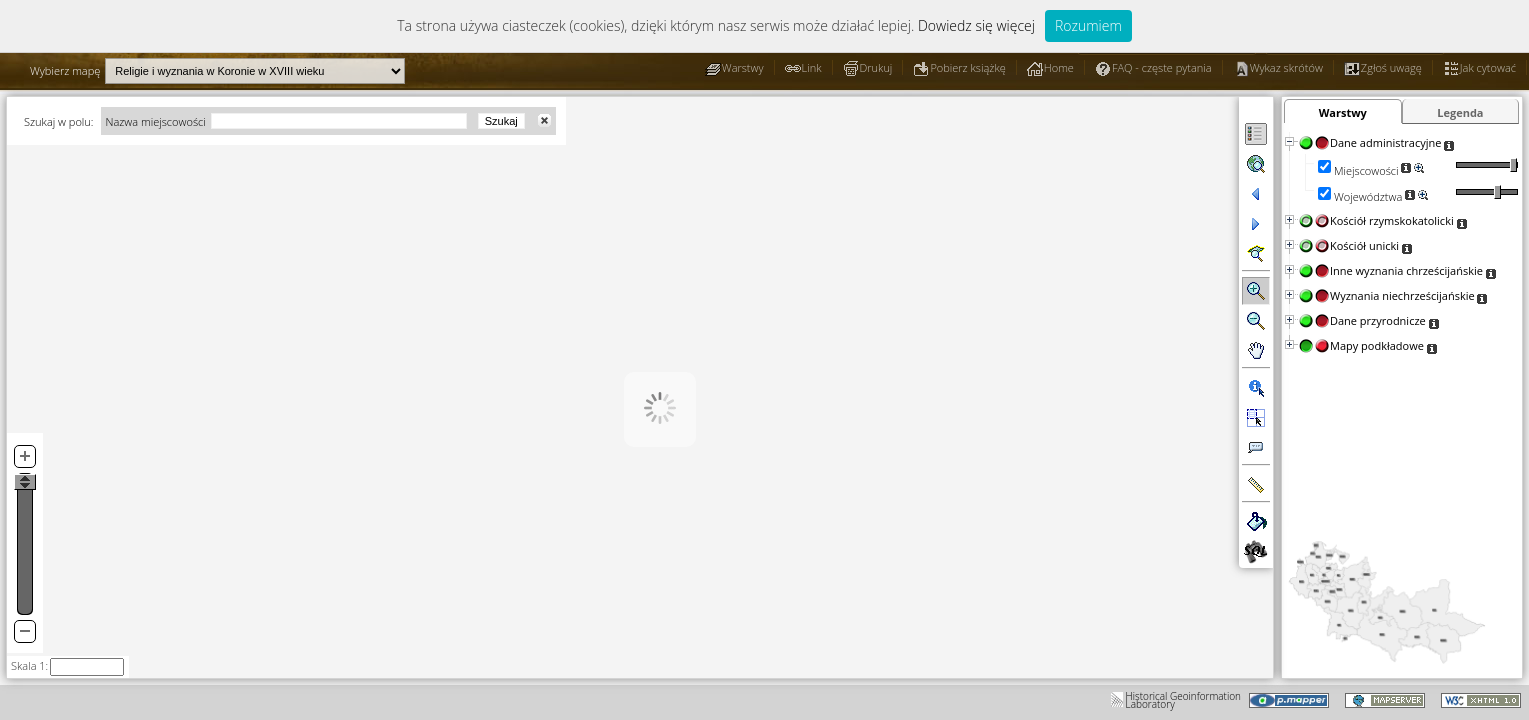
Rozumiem (1088, 25)
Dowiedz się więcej (976, 25)
